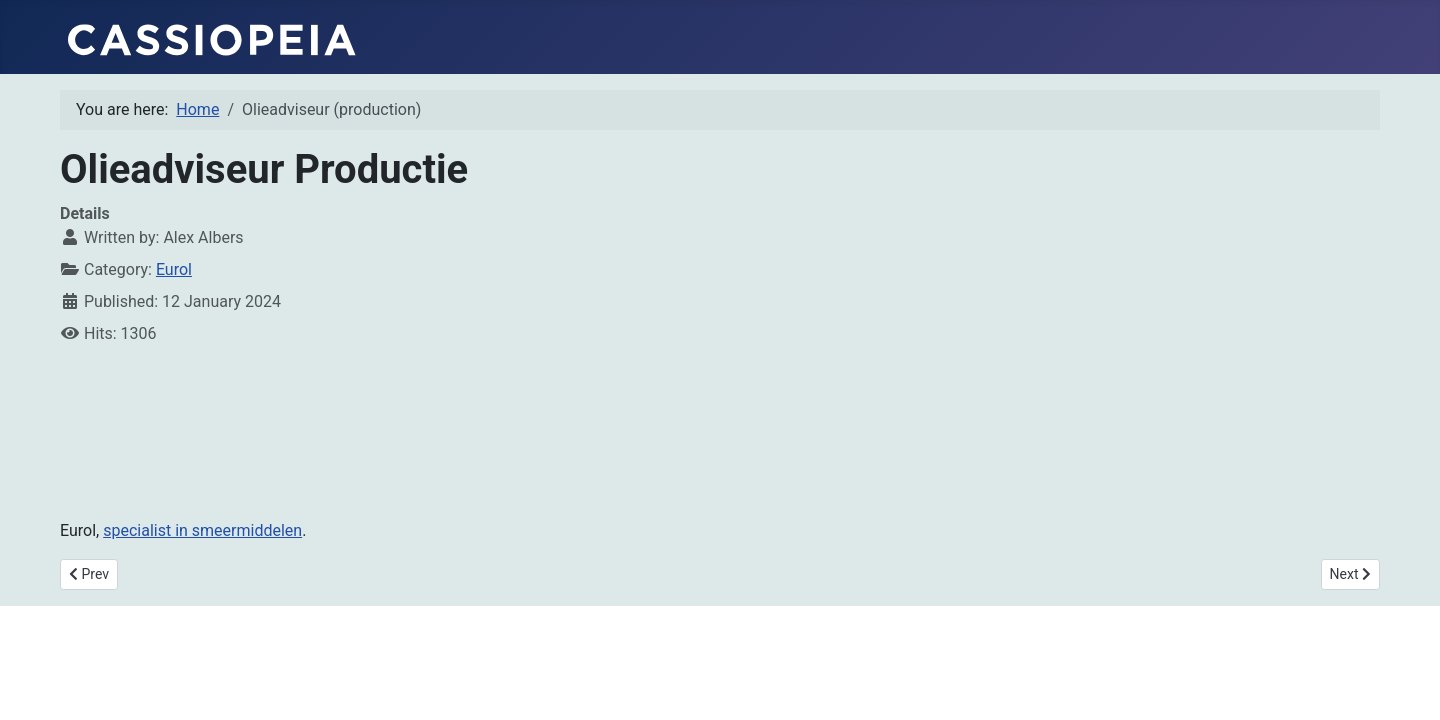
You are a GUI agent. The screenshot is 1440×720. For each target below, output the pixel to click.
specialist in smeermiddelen (202, 530)
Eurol (174, 269)
